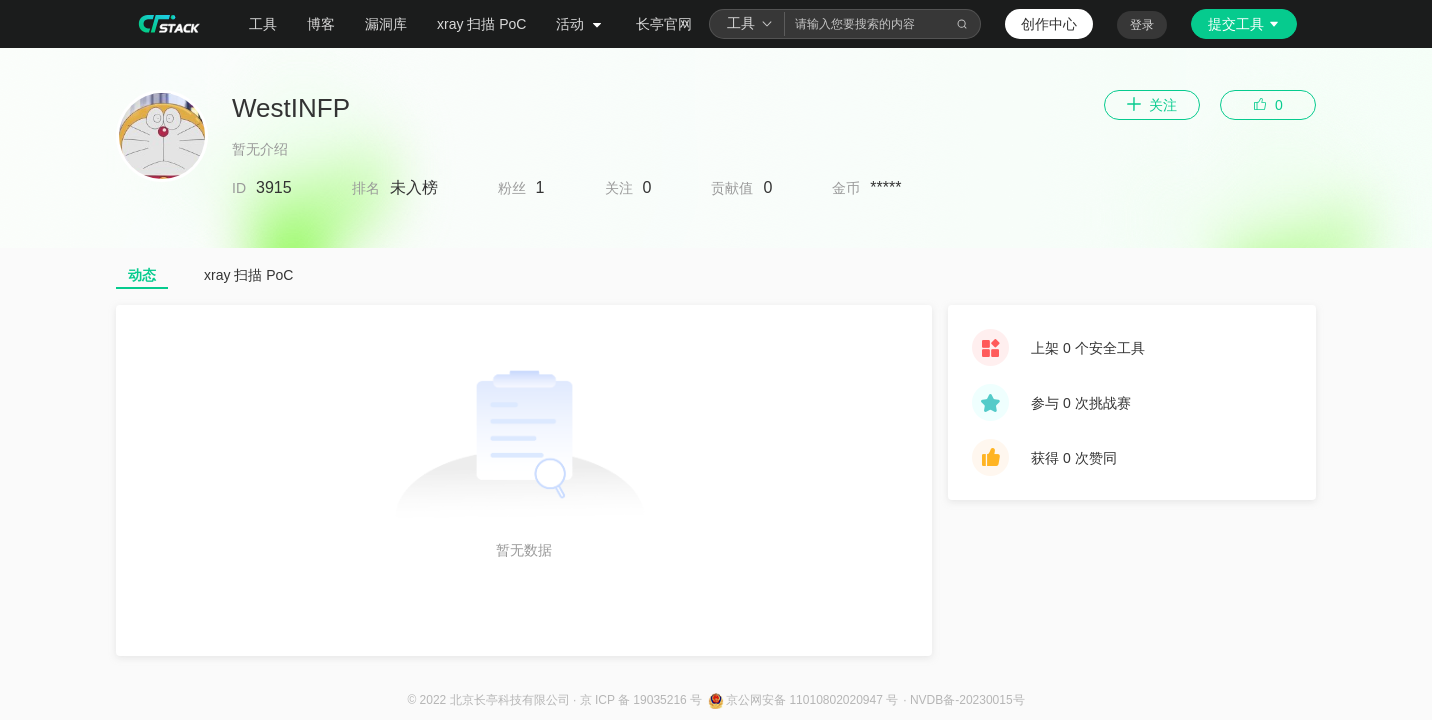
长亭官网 (664, 24)
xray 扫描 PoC (481, 24)
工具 (263, 24)
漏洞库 (386, 24)
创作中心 (1049, 24)
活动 (581, 24)
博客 (321, 24)
